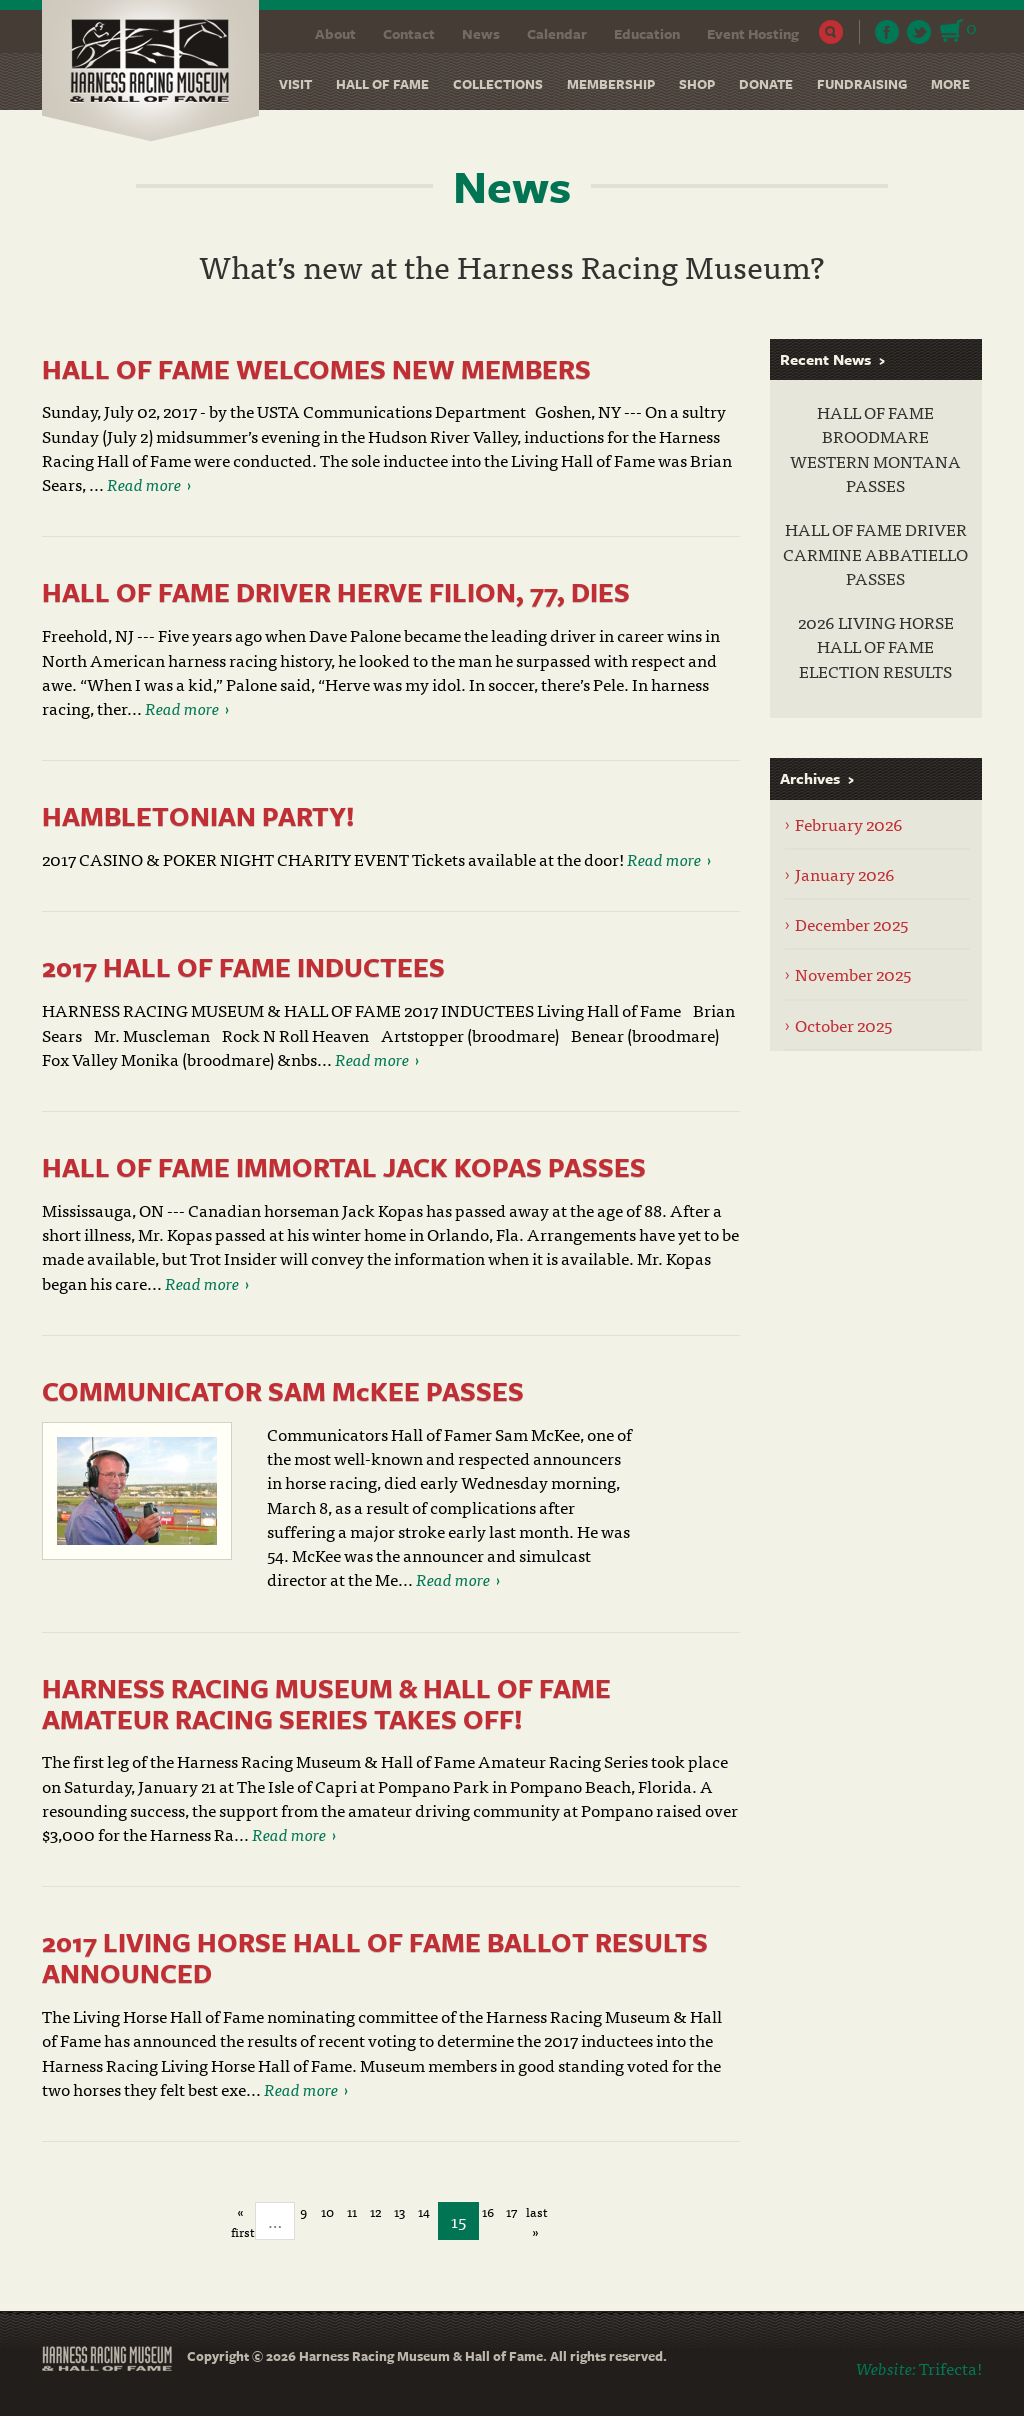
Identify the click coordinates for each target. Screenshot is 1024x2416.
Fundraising (862, 84)
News (481, 33)
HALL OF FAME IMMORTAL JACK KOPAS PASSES (344, 1167)
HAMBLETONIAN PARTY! (198, 816)
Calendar (557, 33)
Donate (766, 84)
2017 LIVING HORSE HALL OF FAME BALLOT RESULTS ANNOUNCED (375, 1957)
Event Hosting (753, 33)
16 (488, 2212)
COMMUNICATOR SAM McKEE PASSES (283, 1391)
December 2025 (851, 923)
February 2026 (849, 823)
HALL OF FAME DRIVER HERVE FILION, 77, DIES (336, 592)
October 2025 (843, 1024)
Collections (498, 84)
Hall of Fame (382, 84)
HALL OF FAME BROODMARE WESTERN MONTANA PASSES (875, 448)
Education (647, 33)
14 (424, 2212)
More (950, 84)
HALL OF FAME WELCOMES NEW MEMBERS (316, 369)
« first (241, 2212)
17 (511, 2212)
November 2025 (853, 973)
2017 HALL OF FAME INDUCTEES (243, 967)
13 (399, 2212)
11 (352, 2212)
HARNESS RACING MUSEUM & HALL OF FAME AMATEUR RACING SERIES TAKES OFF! (326, 1703)
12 (375, 2212)
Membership (611, 84)
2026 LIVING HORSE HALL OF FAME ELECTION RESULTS (876, 646)
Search (831, 32)
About (335, 33)
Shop (697, 84)
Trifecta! (950, 2367)
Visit (295, 84)
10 (327, 2212)
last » (536, 2212)
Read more (144, 483)
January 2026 (845, 873)
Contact (409, 33)
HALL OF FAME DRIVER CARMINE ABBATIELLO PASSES (875, 553)
